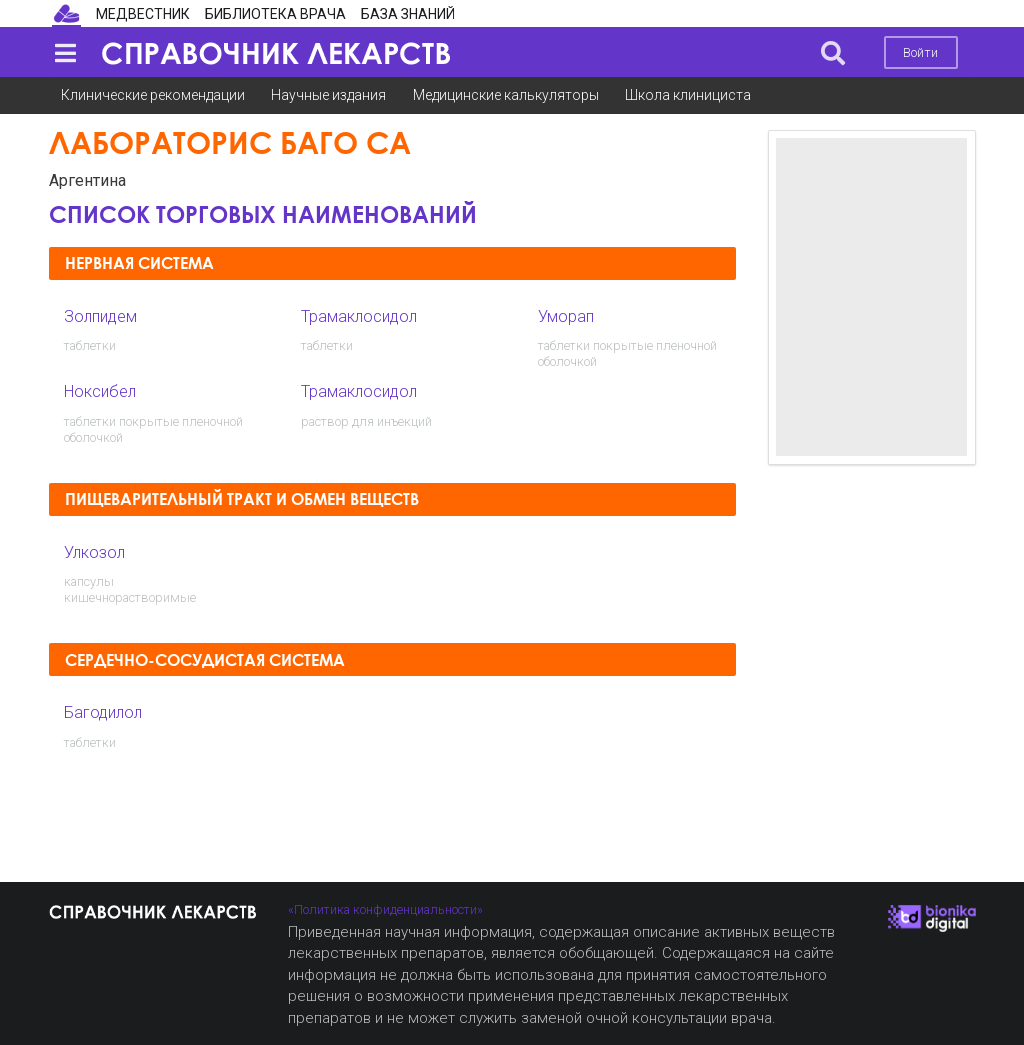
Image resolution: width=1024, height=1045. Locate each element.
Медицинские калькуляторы (506, 95)
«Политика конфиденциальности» (385, 909)
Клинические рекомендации (153, 95)
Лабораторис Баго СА (230, 142)
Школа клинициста (688, 95)
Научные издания (328, 95)
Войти (920, 52)
